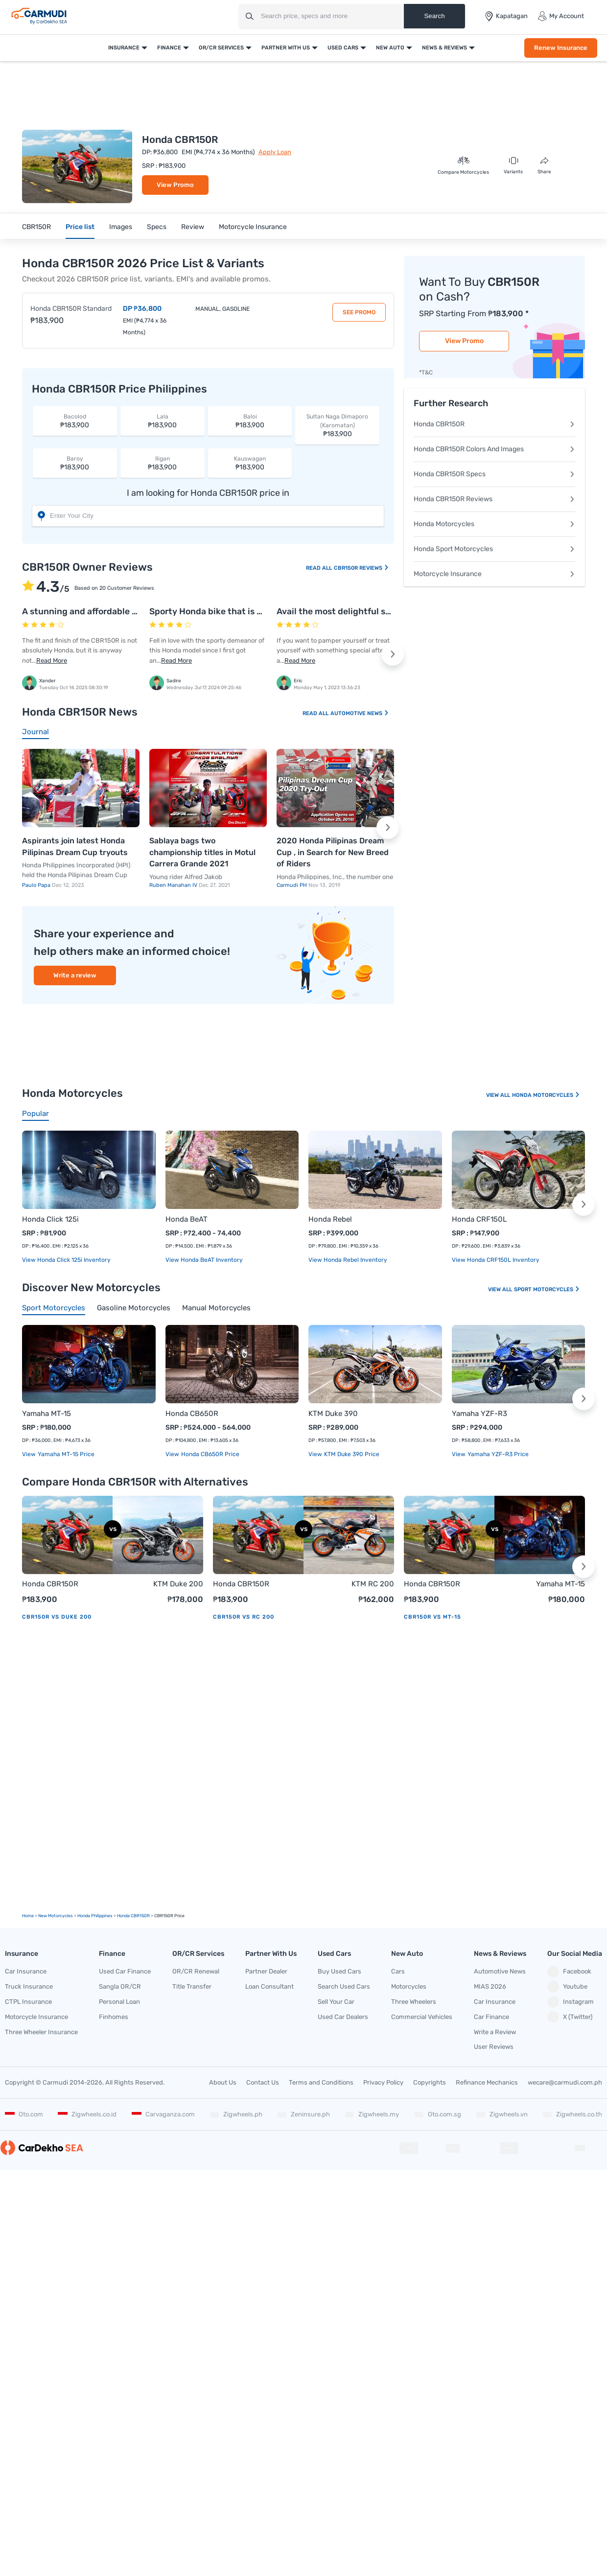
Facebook (569, 1971)
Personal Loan (119, 2001)
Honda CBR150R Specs (494, 474)
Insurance (124, 48)
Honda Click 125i (50, 1219)
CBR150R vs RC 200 (243, 1617)
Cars (398, 1971)
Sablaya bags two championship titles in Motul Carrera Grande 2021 (202, 852)
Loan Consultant (269, 1986)
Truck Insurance (29, 1986)
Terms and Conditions (321, 2082)
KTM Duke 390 (333, 1413)
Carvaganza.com (163, 2114)
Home (28, 1915)
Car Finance (491, 2016)
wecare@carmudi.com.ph (565, 2082)
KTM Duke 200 (178, 1583)
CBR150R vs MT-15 (432, 1617)
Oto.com (24, 2114)
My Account (560, 16)
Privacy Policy (383, 2082)
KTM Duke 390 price (351, 1454)
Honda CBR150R (494, 424)
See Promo (359, 312)
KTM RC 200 (372, 1583)
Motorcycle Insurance (253, 227)
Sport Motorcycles (547, 1289)
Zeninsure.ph (303, 2114)
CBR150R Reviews (361, 568)
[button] (392, 654)
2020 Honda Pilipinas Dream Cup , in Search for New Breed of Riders (333, 852)
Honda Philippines (95, 1915)
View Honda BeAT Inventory (204, 1259)
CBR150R (36, 227)
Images (120, 227)
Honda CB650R (191, 1413)
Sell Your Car (336, 2001)
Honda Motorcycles (494, 524)
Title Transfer (191, 1986)
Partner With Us (285, 48)
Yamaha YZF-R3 (479, 1413)
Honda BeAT (186, 1219)
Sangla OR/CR (120, 1986)
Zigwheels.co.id (87, 2114)
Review (192, 227)
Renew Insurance (560, 47)
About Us (222, 2082)
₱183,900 (75, 420)
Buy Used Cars (339, 1971)
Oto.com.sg (437, 2114)
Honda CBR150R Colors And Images (494, 449)
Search (434, 16)
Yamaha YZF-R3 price (497, 1454)
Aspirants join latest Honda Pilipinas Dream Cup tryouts (75, 846)
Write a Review (495, 2032)
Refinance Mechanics (487, 2082)
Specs (156, 227)
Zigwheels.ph (236, 2114)
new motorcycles (55, 1915)
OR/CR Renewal (195, 1971)
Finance (169, 48)
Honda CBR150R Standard (71, 308)
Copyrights (429, 2082)
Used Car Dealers (343, 2016)
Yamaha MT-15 (46, 1413)
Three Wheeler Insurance (41, 2032)
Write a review (74, 975)
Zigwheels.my (372, 2114)
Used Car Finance (125, 1971)
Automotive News (359, 713)
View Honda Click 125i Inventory (66, 1259)
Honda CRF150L (479, 1219)
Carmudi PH (292, 885)
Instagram (570, 2002)
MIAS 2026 (490, 1986)
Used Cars (342, 48)
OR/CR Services (221, 48)
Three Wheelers (413, 2001)
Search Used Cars (344, 1986)
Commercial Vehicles (421, 2016)
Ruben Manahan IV (174, 885)
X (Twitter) (569, 2017)
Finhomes (113, 2016)
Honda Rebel (330, 1219)
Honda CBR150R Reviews (494, 499)
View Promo (175, 184)
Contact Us (262, 2082)
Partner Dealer (266, 1971)
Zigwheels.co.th (572, 2114)
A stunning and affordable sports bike (100, 611)
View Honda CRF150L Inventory (495, 1259)
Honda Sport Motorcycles (494, 549)
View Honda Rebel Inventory (347, 1259)
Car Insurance (26, 1971)
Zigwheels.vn (502, 2114)
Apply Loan (274, 152)
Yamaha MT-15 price (65, 1454)
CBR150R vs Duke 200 (57, 1617)
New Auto (390, 48)
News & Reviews (444, 48)
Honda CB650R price (209, 1454)
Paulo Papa (37, 885)
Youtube (567, 1987)
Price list (80, 227)
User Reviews (494, 2046)
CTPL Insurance (28, 2001)
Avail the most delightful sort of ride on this (366, 611)
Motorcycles (408, 1986)
